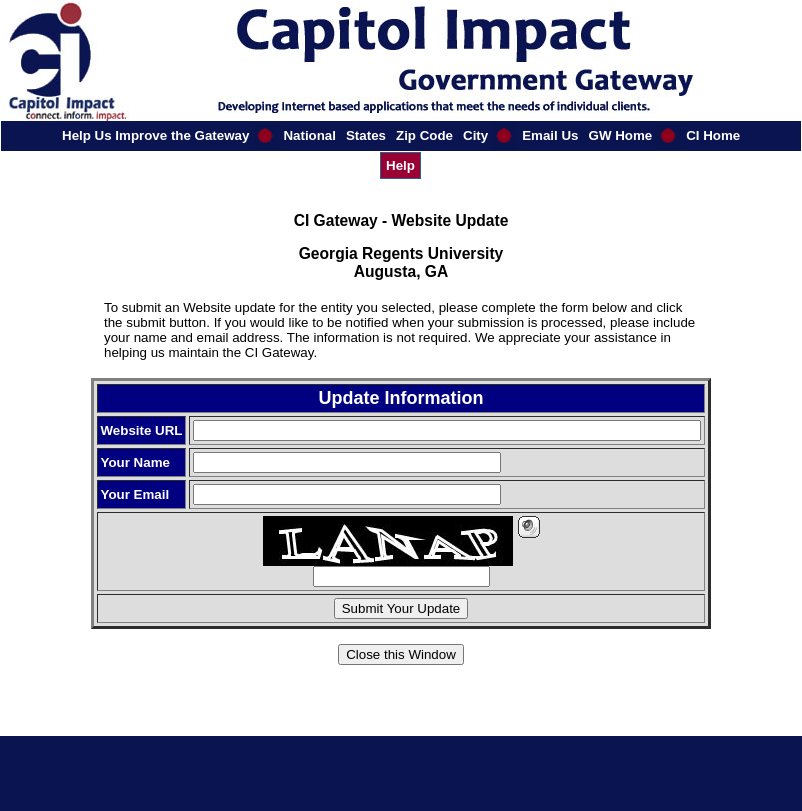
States (366, 135)
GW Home (621, 135)
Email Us (550, 135)
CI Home (713, 135)
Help (400, 165)
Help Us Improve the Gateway (155, 135)
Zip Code (424, 135)
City (475, 135)
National (309, 135)
